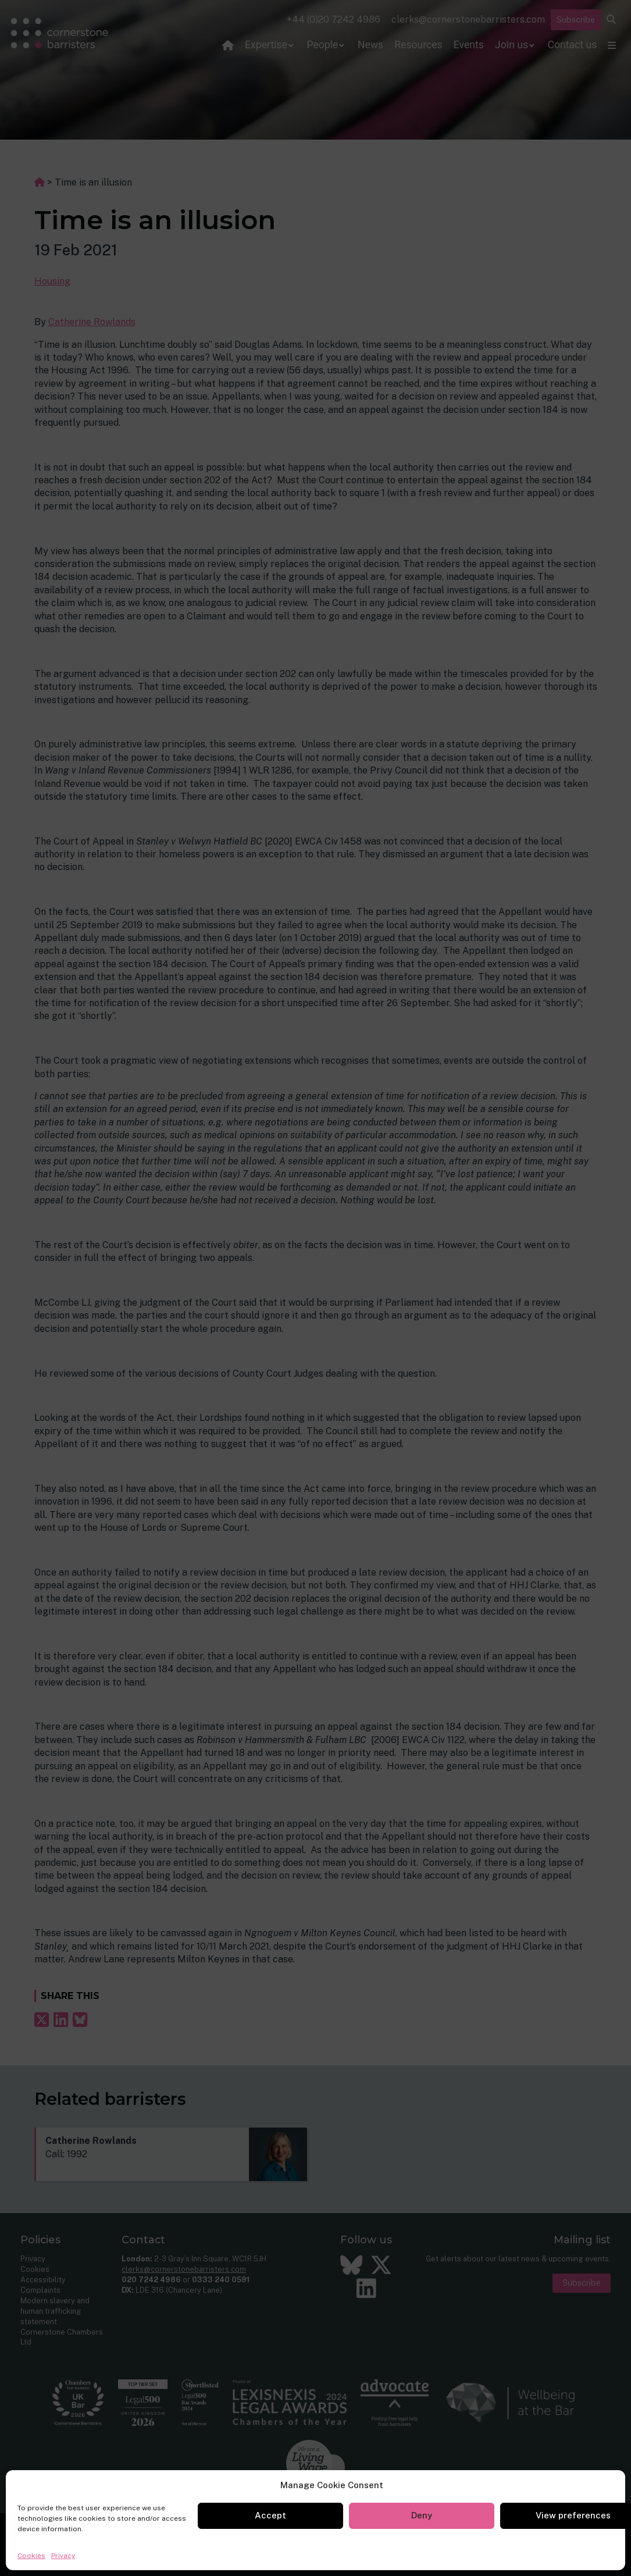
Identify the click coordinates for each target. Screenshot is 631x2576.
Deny (421, 2515)
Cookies (31, 2556)
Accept (270, 2515)
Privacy (63, 2556)
